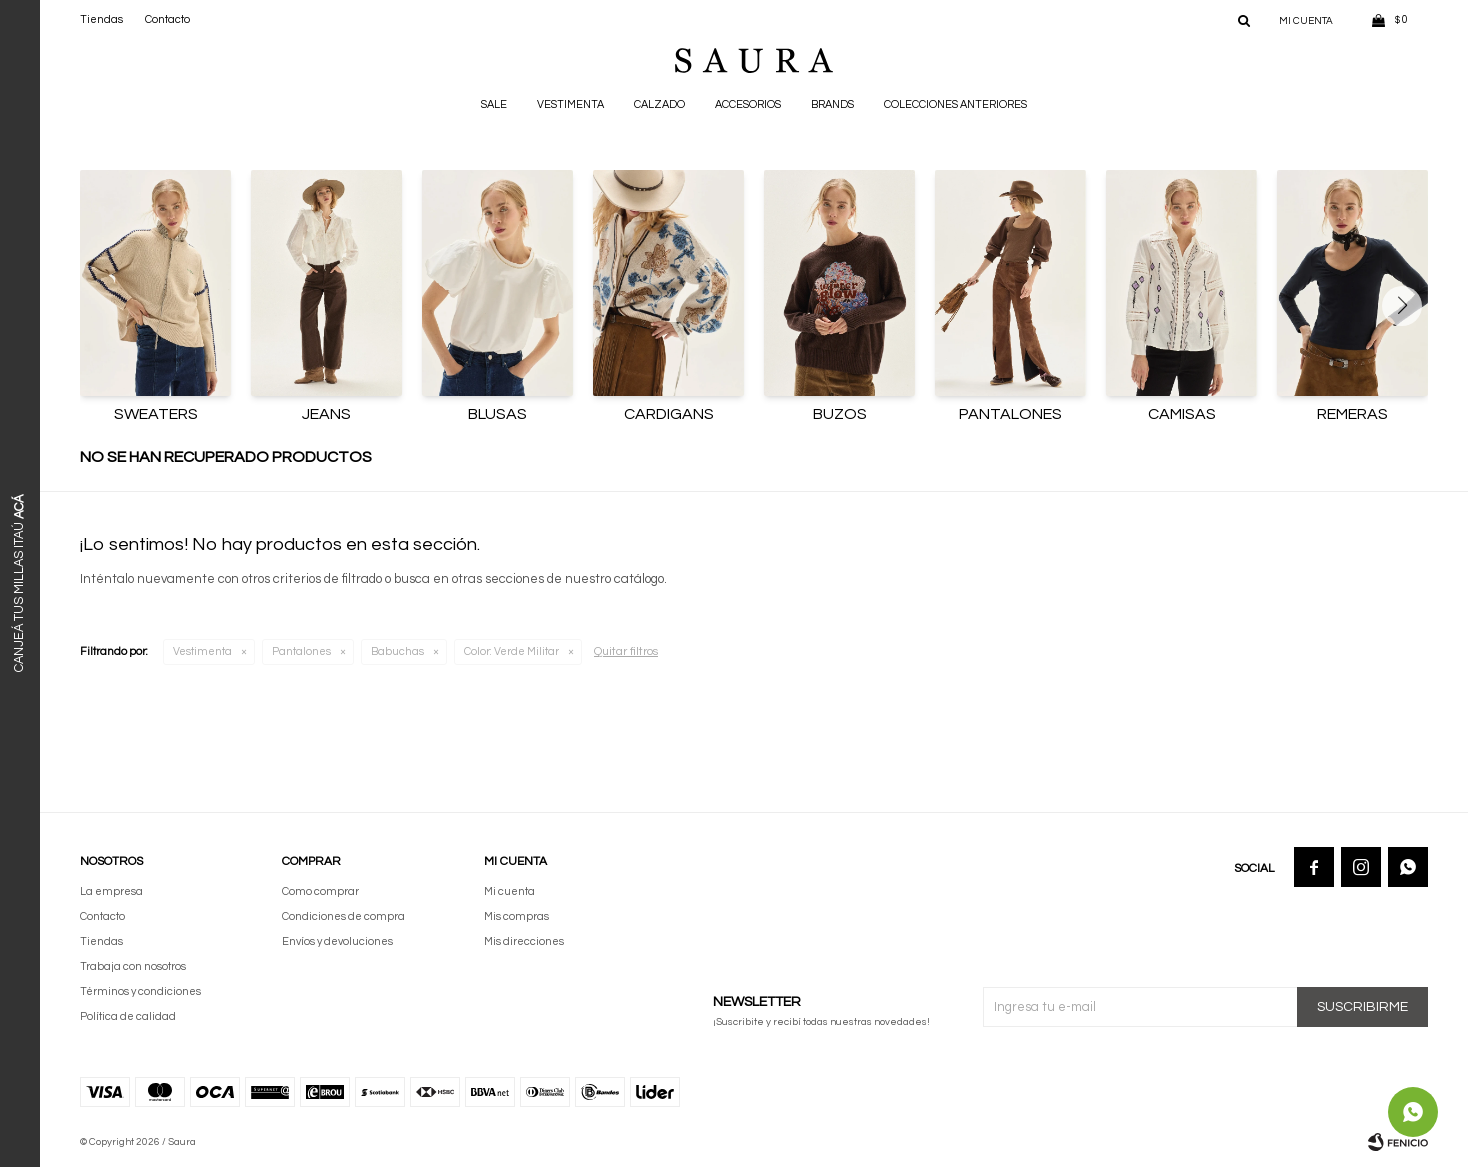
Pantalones (301, 651)
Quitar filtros (626, 651)
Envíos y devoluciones (337, 941)
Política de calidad (128, 1016)
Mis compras (516, 916)
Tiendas (101, 19)
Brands (832, 104)
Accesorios (748, 104)
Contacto (167, 19)
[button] (1409, 306)
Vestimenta (570, 104)
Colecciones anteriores (955, 104)
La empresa (111, 891)
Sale (494, 104)
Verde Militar (511, 651)
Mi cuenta (509, 891)
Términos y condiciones (140, 991)
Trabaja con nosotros (133, 966)
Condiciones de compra (343, 916)
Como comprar (320, 891)
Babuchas (397, 651)
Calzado (659, 104)
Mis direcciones (524, 941)
